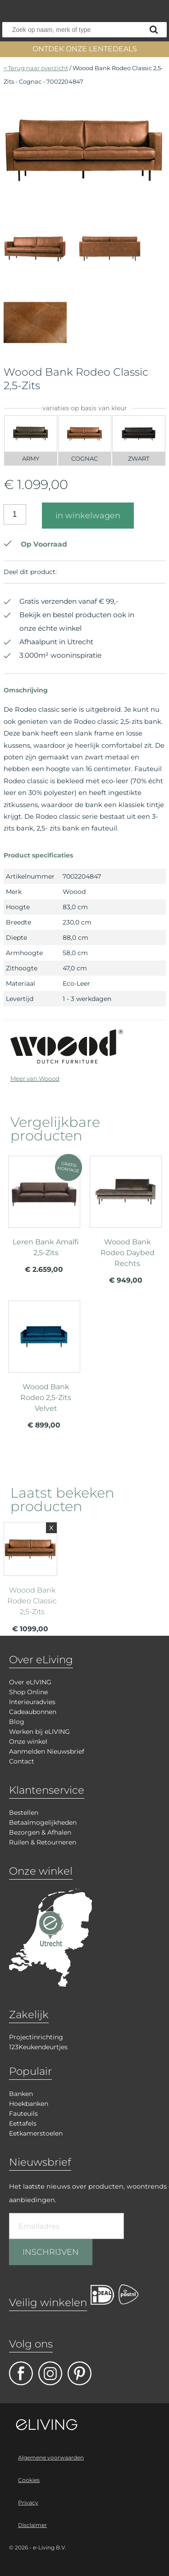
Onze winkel (28, 1741)
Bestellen (23, 1813)
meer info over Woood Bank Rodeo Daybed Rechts (125, 1223)
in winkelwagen (87, 516)
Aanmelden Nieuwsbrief (46, 1751)
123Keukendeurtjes (38, 2047)
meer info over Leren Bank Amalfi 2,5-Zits (44, 1218)
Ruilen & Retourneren (42, 1842)
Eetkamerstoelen (36, 2133)
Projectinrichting (36, 2037)
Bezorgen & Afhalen (40, 1832)
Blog (16, 1722)
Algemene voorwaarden (51, 2457)
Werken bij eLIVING (39, 1732)
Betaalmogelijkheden (43, 1822)
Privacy (28, 2502)
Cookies (29, 2480)
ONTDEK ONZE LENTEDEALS (84, 49)
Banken (21, 2094)
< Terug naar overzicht (36, 68)
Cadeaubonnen (32, 1712)
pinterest (79, 2373)
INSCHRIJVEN (51, 2252)
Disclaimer (32, 2525)
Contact (21, 1761)
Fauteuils (23, 2113)
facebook (21, 2373)
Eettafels (23, 2123)
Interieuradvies (32, 1702)
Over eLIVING (30, 1682)
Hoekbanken (28, 2104)
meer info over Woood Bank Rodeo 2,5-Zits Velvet (44, 1368)
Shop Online (28, 1692)
